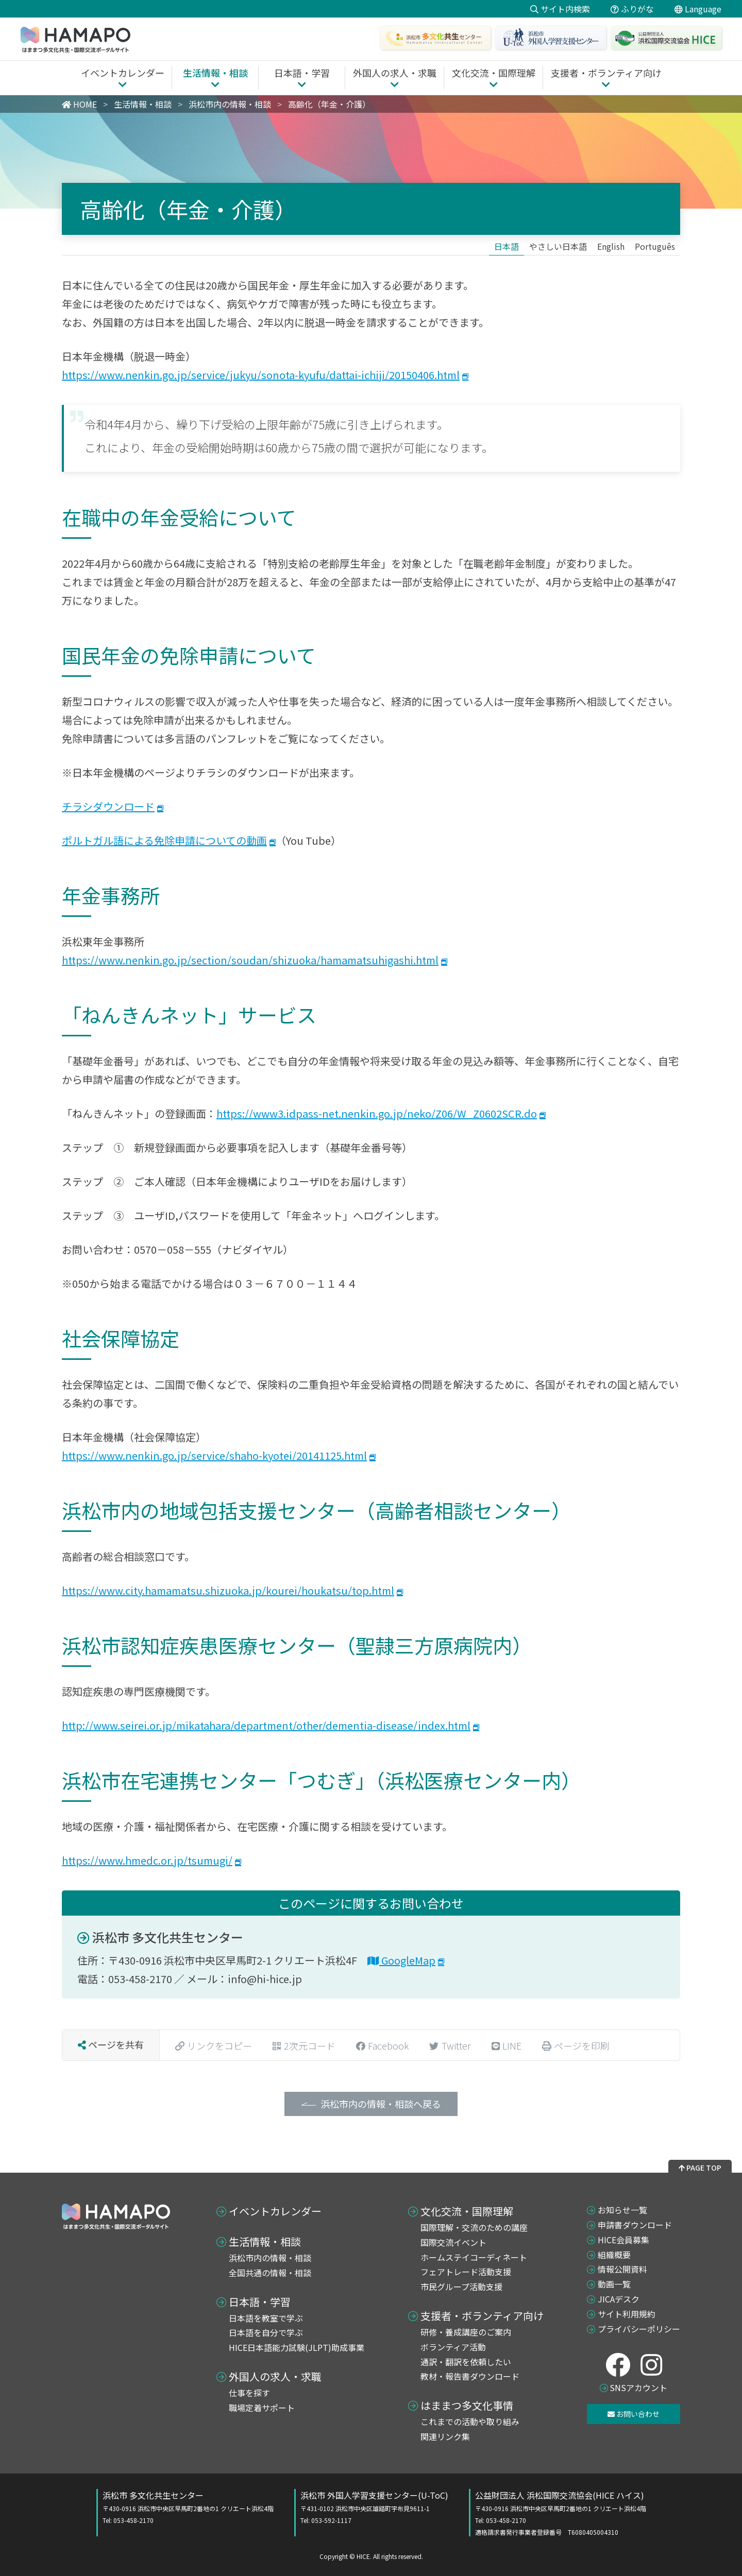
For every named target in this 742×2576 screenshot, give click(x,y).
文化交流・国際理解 (466, 2211)
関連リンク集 (445, 2436)
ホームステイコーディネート (473, 2257)
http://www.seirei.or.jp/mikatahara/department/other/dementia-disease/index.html (266, 1725)
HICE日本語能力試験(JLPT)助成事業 (296, 2347)
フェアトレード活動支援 (465, 2271)
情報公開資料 (622, 2269)
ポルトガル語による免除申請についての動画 (164, 840)
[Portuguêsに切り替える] (655, 246)
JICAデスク (618, 2299)
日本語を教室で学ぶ (266, 2318)
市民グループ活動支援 (461, 2286)
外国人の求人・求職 (275, 2376)
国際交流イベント (453, 2242)
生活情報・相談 (265, 2242)
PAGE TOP (700, 2167)
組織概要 (614, 2254)
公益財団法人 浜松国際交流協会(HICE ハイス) (560, 2512)
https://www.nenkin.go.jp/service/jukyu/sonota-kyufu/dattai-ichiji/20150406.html (261, 374)
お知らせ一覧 (622, 2210)
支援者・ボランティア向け (482, 2316)
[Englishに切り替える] (611, 246)
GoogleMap (401, 1960)
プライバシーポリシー (639, 2329)
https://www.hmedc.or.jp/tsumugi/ (147, 1860)
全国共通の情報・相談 (270, 2272)
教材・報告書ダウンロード (469, 2376)
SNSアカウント (638, 2387)
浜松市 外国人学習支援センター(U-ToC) (374, 2507)
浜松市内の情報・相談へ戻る (381, 2103)
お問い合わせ (634, 2414)
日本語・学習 (260, 2302)
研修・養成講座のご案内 (465, 2332)
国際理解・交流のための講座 (474, 2227)
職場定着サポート (262, 2407)
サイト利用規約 (626, 2314)
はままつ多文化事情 (466, 2405)
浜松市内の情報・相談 (270, 2257)
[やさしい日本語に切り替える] (558, 246)
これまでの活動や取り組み (469, 2421)
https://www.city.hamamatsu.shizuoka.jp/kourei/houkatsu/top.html (228, 1590)
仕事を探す (249, 2392)
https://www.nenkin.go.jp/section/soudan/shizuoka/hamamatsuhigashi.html (250, 959)
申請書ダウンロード (635, 2225)
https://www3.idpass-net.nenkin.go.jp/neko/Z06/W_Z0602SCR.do (376, 1113)
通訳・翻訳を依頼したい (465, 2362)
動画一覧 (614, 2284)
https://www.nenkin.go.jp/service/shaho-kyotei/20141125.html (214, 1455)
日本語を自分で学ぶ (266, 2332)
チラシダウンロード (108, 806)
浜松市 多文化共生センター (160, 1937)
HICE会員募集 (623, 2239)
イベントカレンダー (275, 2211)
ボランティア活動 (453, 2347)
